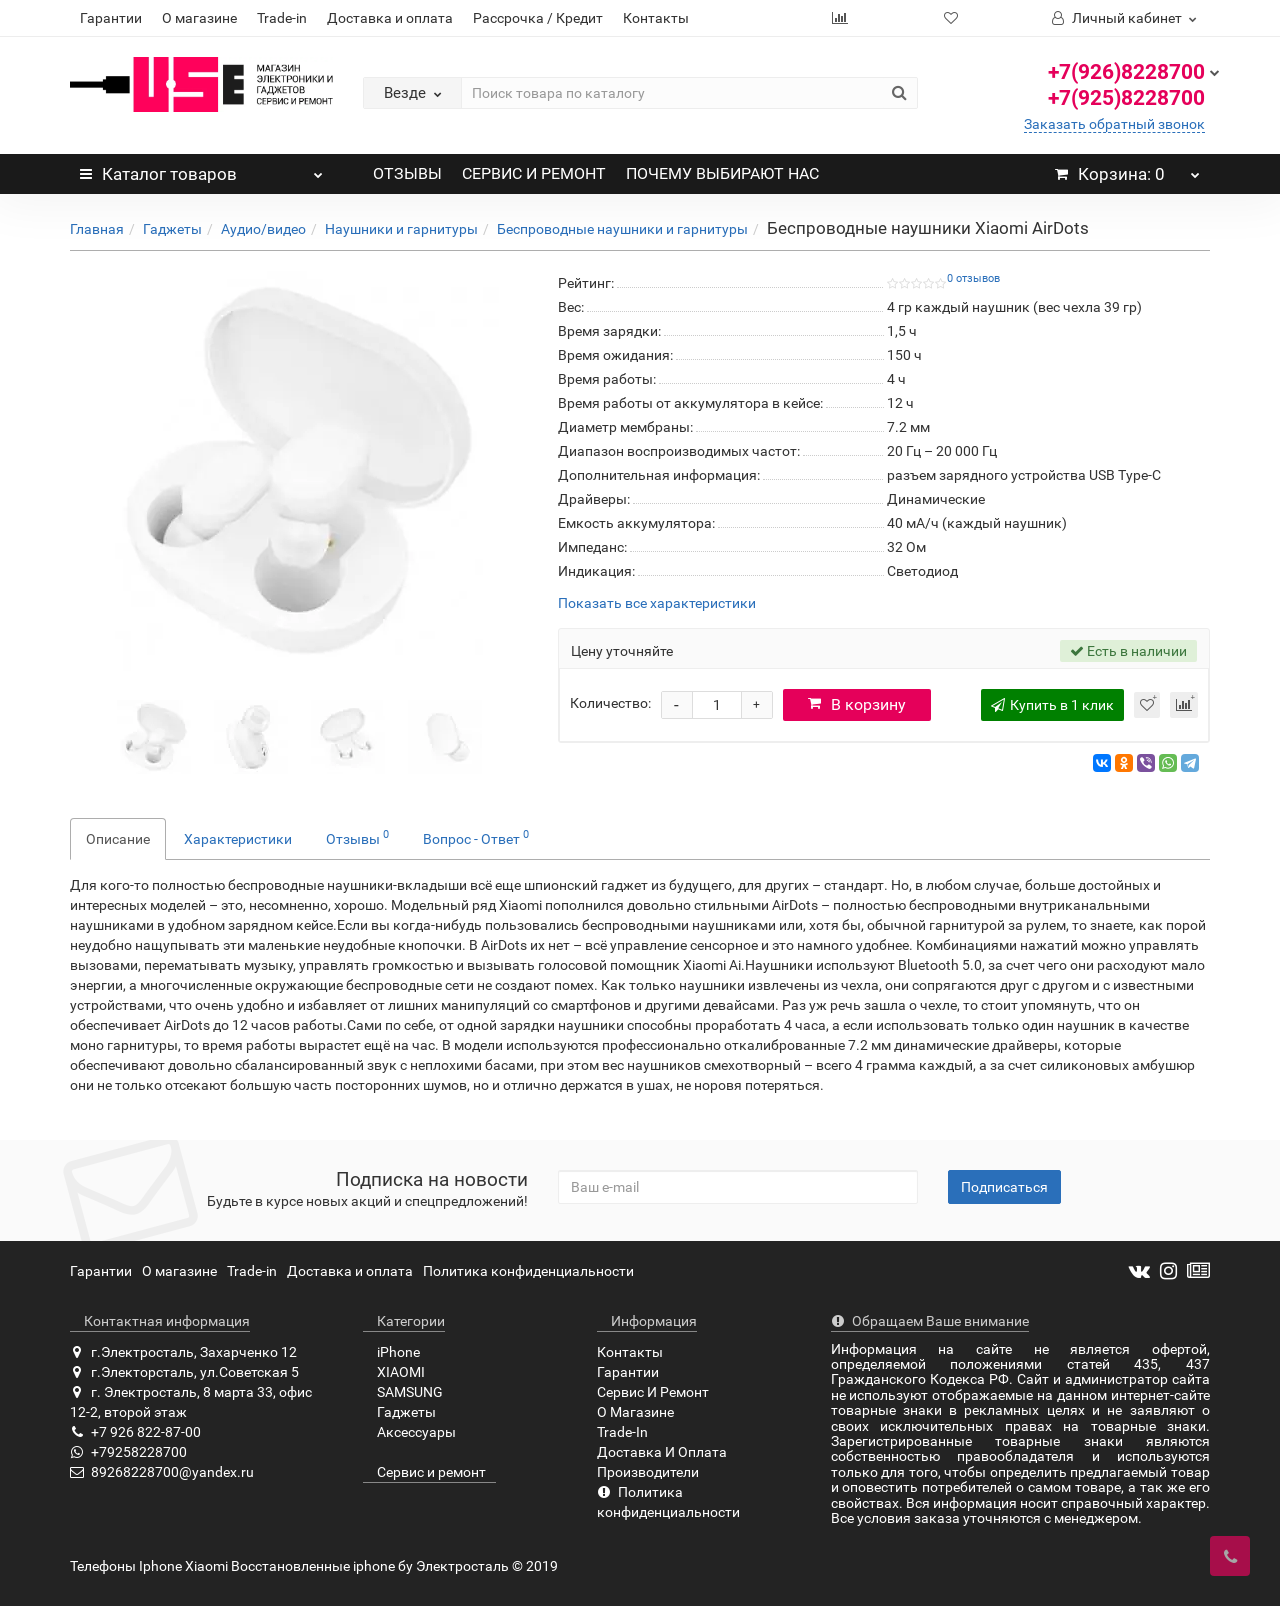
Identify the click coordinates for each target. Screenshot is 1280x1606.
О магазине (199, 18)
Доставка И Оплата (662, 1452)
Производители (648, 1472)
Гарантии (111, 18)
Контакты (656, 18)
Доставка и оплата (390, 18)
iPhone (391, 1352)
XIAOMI (394, 1372)
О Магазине (635, 1412)
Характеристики (238, 839)
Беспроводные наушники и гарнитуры (622, 229)
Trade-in (282, 18)
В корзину (857, 704)
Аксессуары (409, 1432)
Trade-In (622, 1432)
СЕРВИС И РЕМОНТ (534, 173)
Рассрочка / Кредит (538, 18)
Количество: (610, 703)
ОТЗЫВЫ (407, 173)
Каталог (201, 169)
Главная (97, 229)
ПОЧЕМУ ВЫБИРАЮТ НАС (722, 173)
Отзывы (357, 837)
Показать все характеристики (657, 603)
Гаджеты (172, 229)
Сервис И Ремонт (653, 1392)
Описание (118, 839)
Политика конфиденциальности (528, 1271)
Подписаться (1004, 1187)
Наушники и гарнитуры (401, 229)
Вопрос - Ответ (476, 837)
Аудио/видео (263, 229)
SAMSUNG (403, 1392)
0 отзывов (973, 278)
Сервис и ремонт (424, 1472)
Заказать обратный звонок (1114, 124)
